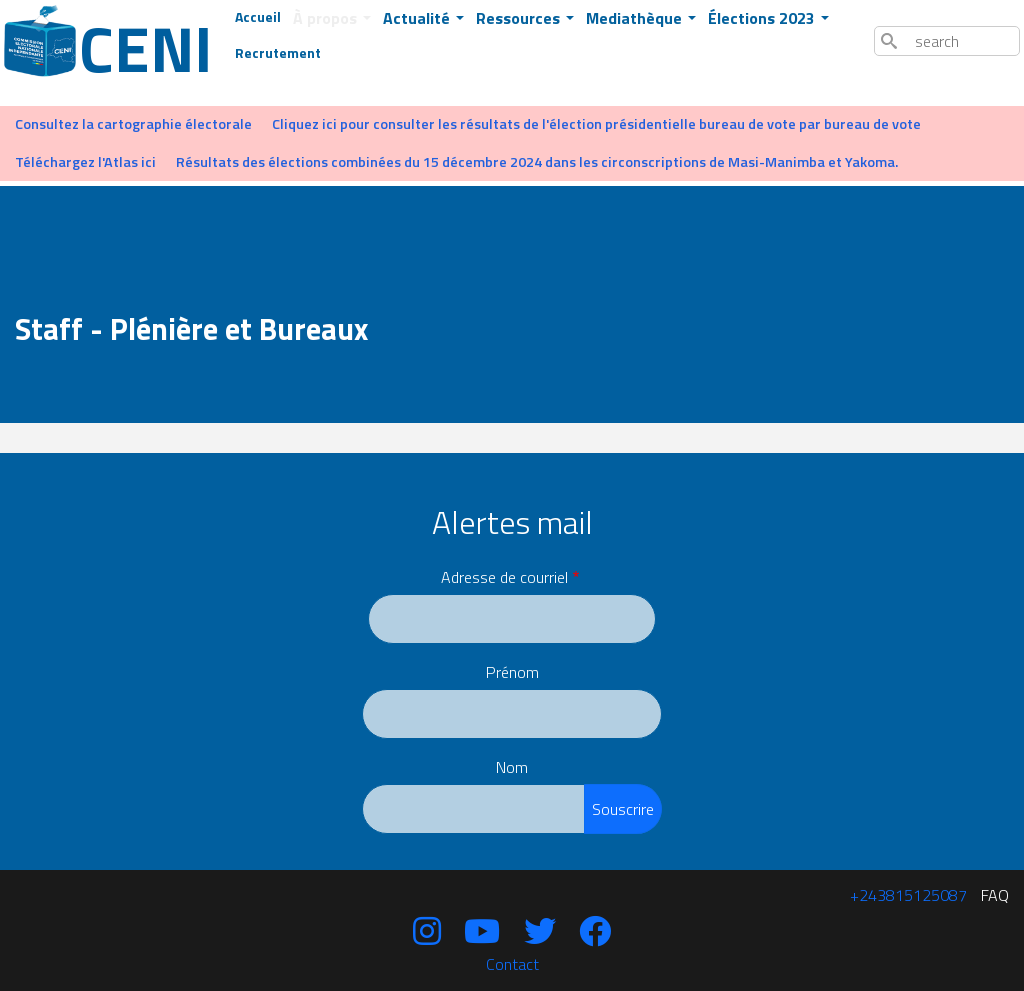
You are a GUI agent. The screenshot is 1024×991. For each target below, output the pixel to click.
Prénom (512, 672)
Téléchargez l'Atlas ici (85, 162)
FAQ (995, 895)
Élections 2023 (763, 18)
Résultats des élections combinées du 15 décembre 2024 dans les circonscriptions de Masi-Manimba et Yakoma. (537, 162)
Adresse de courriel (504, 577)
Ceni (126, 48)
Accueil (258, 16)
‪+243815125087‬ (908, 895)
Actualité (418, 18)
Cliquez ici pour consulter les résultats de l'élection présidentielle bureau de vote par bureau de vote (596, 124)
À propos (327, 18)
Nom (512, 767)
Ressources (520, 18)
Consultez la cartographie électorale (133, 124)
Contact (512, 964)
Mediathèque (636, 18)
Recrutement (278, 52)
